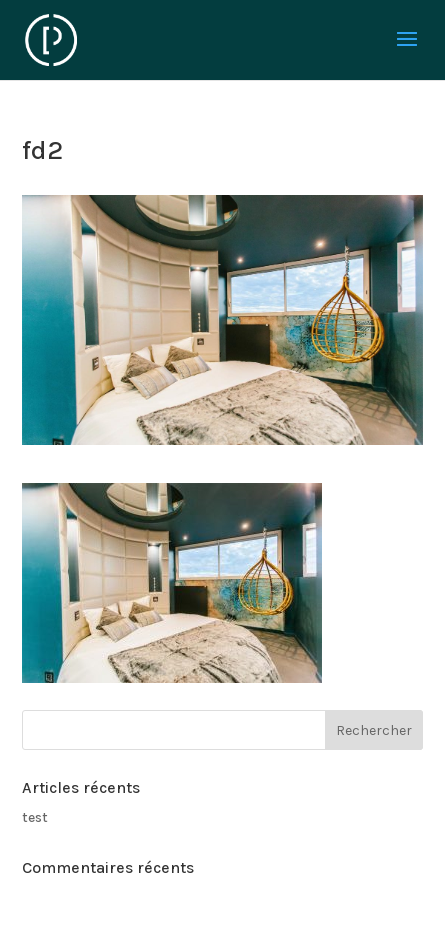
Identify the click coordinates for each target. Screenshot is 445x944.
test (35, 817)
